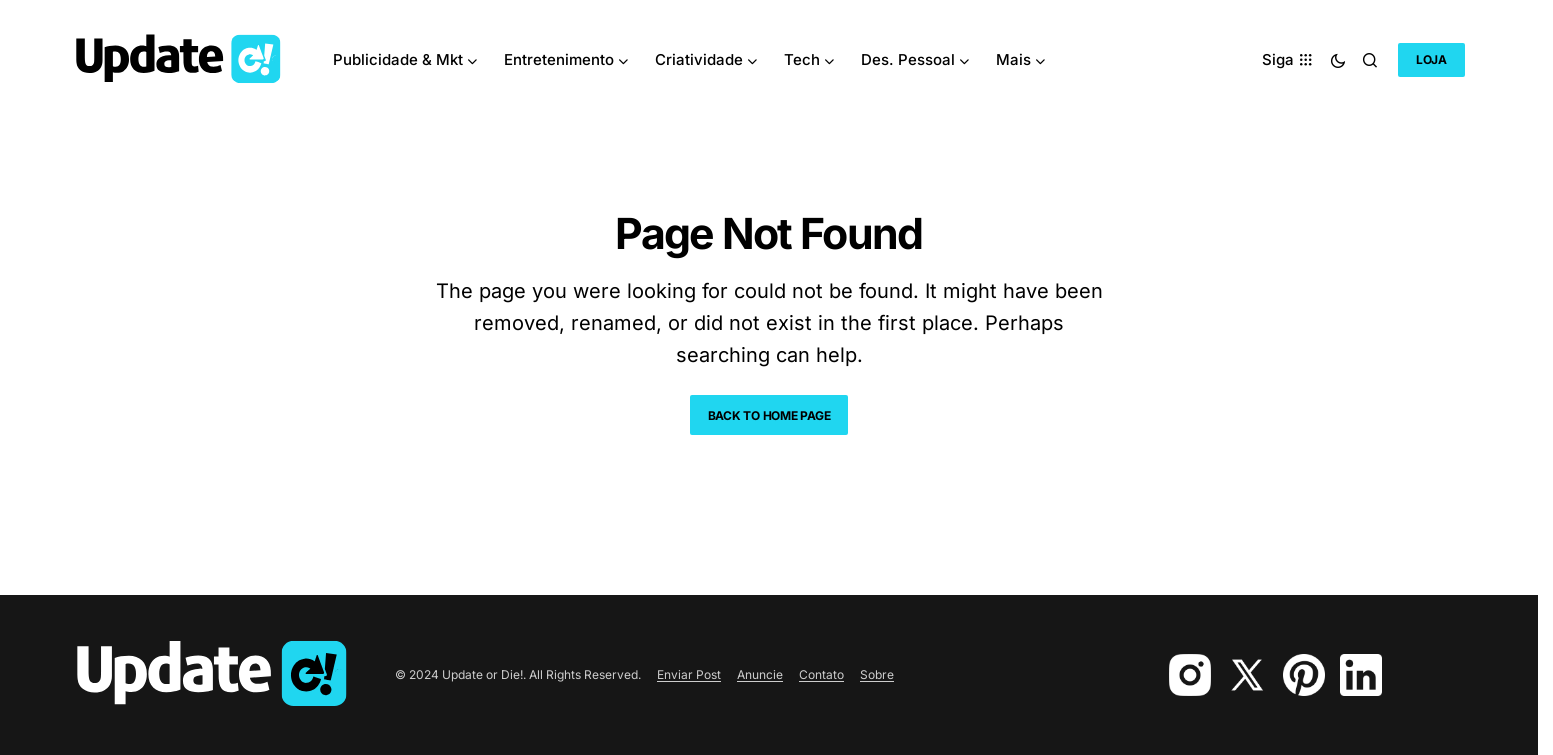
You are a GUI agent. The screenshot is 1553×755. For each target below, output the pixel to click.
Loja (1431, 59)
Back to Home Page (769, 415)
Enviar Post (689, 674)
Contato (821, 674)
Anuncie (760, 674)
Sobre (877, 674)
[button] (1338, 60)
